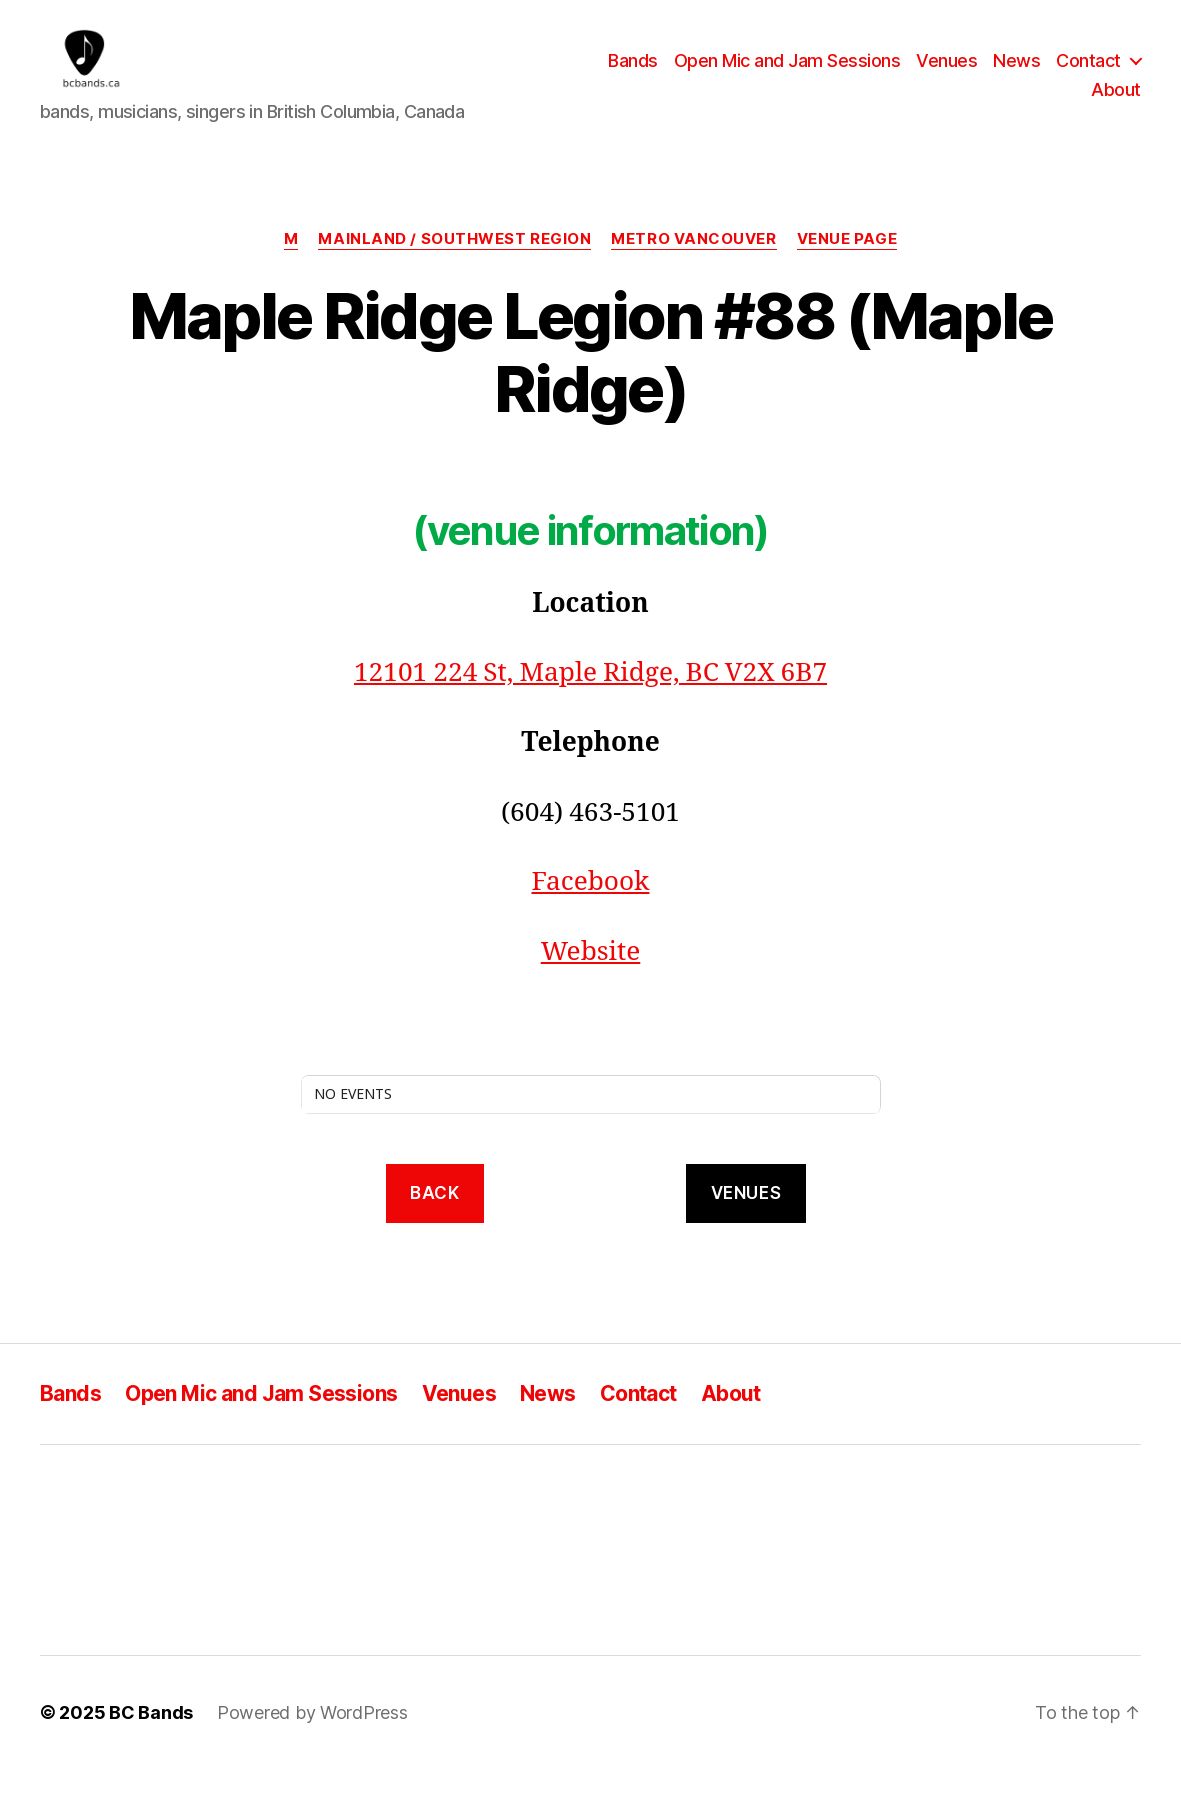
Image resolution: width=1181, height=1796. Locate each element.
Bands (633, 73)
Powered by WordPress (312, 1739)
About (1116, 103)
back (434, 1219)
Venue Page (847, 266)
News (1016, 73)
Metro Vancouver (693, 266)
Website (591, 978)
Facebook (591, 909)
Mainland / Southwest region (454, 266)
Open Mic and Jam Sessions (787, 73)
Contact (1088, 73)
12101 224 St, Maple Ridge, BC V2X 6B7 (590, 700)
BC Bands (151, 1739)
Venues (946, 73)
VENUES (746, 1219)
